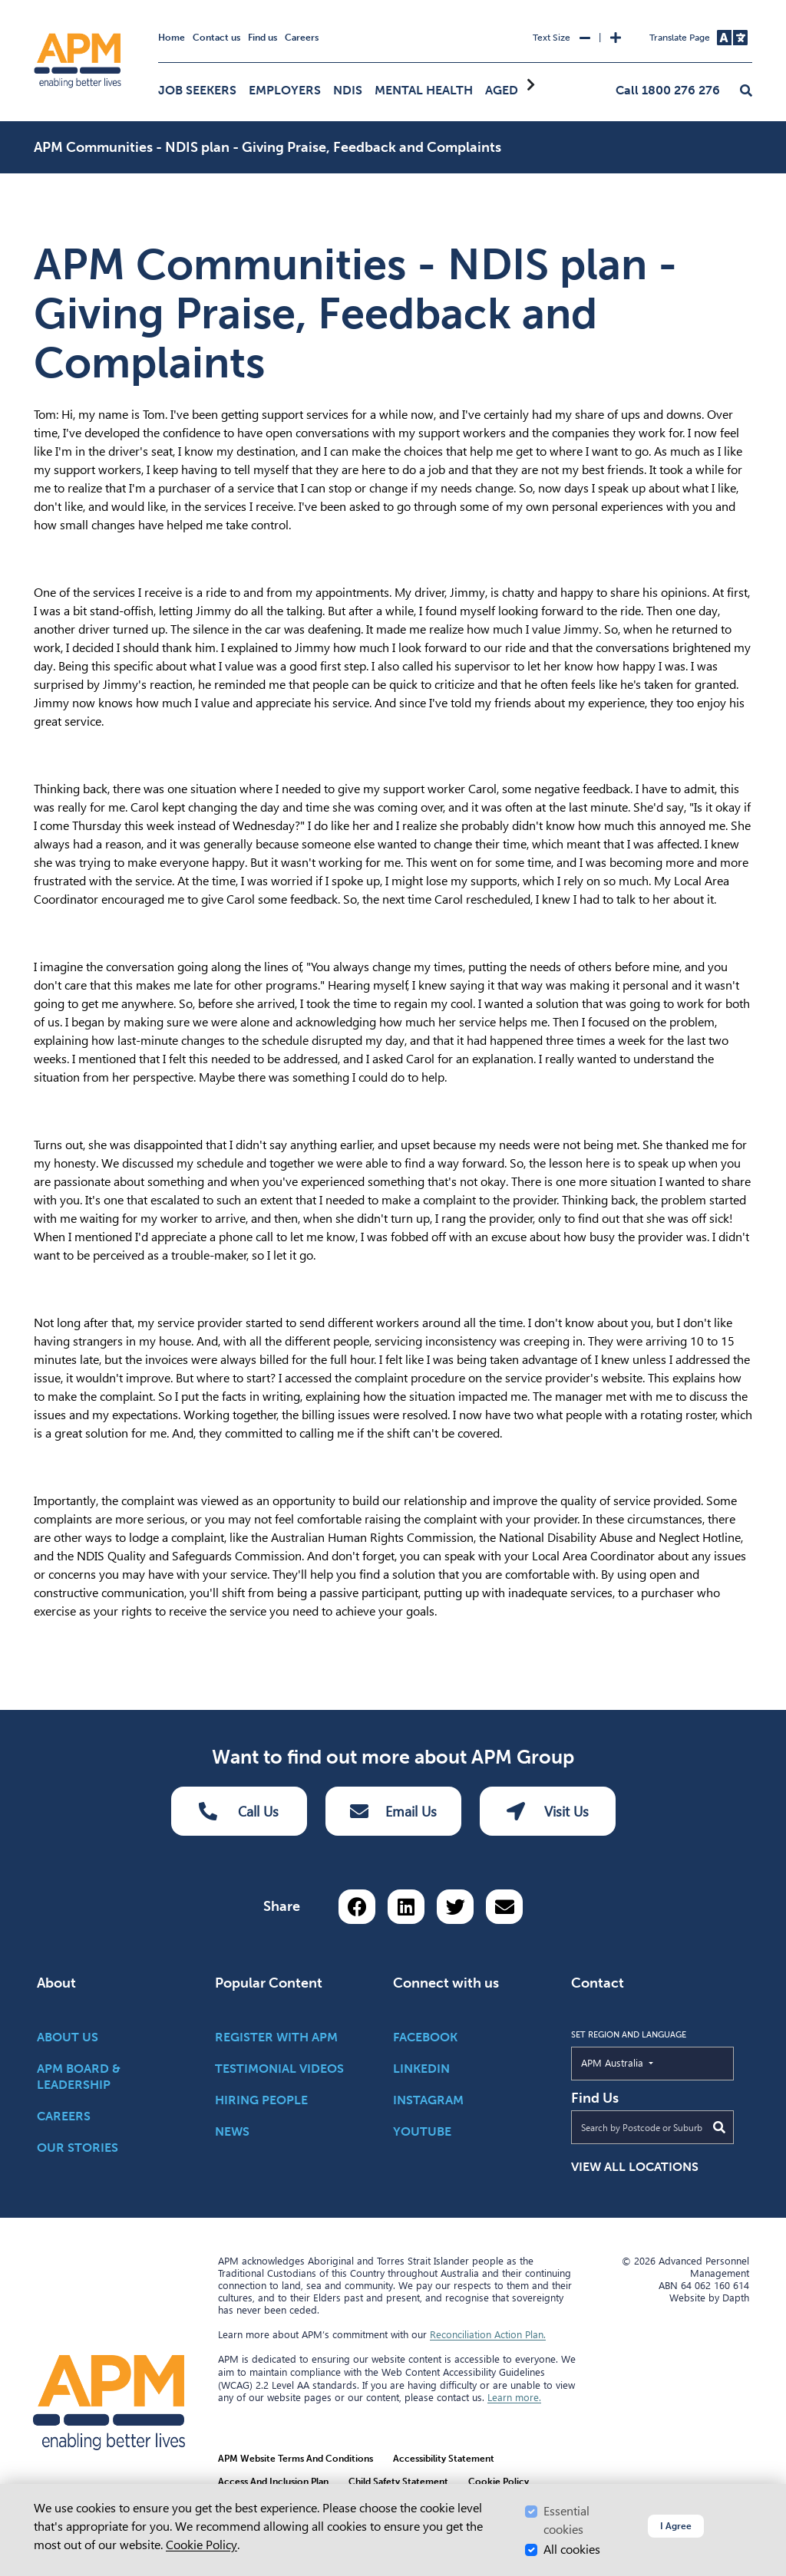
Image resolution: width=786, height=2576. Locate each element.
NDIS (347, 90)
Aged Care (519, 90)
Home (171, 37)
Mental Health (424, 90)
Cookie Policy (201, 2545)
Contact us (216, 37)
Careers (302, 37)
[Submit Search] (719, 2127)
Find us (262, 37)
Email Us (393, 1811)
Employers (285, 90)
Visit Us (548, 1811)
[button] (746, 91)
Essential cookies (566, 2520)
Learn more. (514, 2398)
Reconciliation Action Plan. (488, 2334)
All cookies (571, 2549)
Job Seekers (197, 90)
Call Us (239, 1811)
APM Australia (647, 2062)
